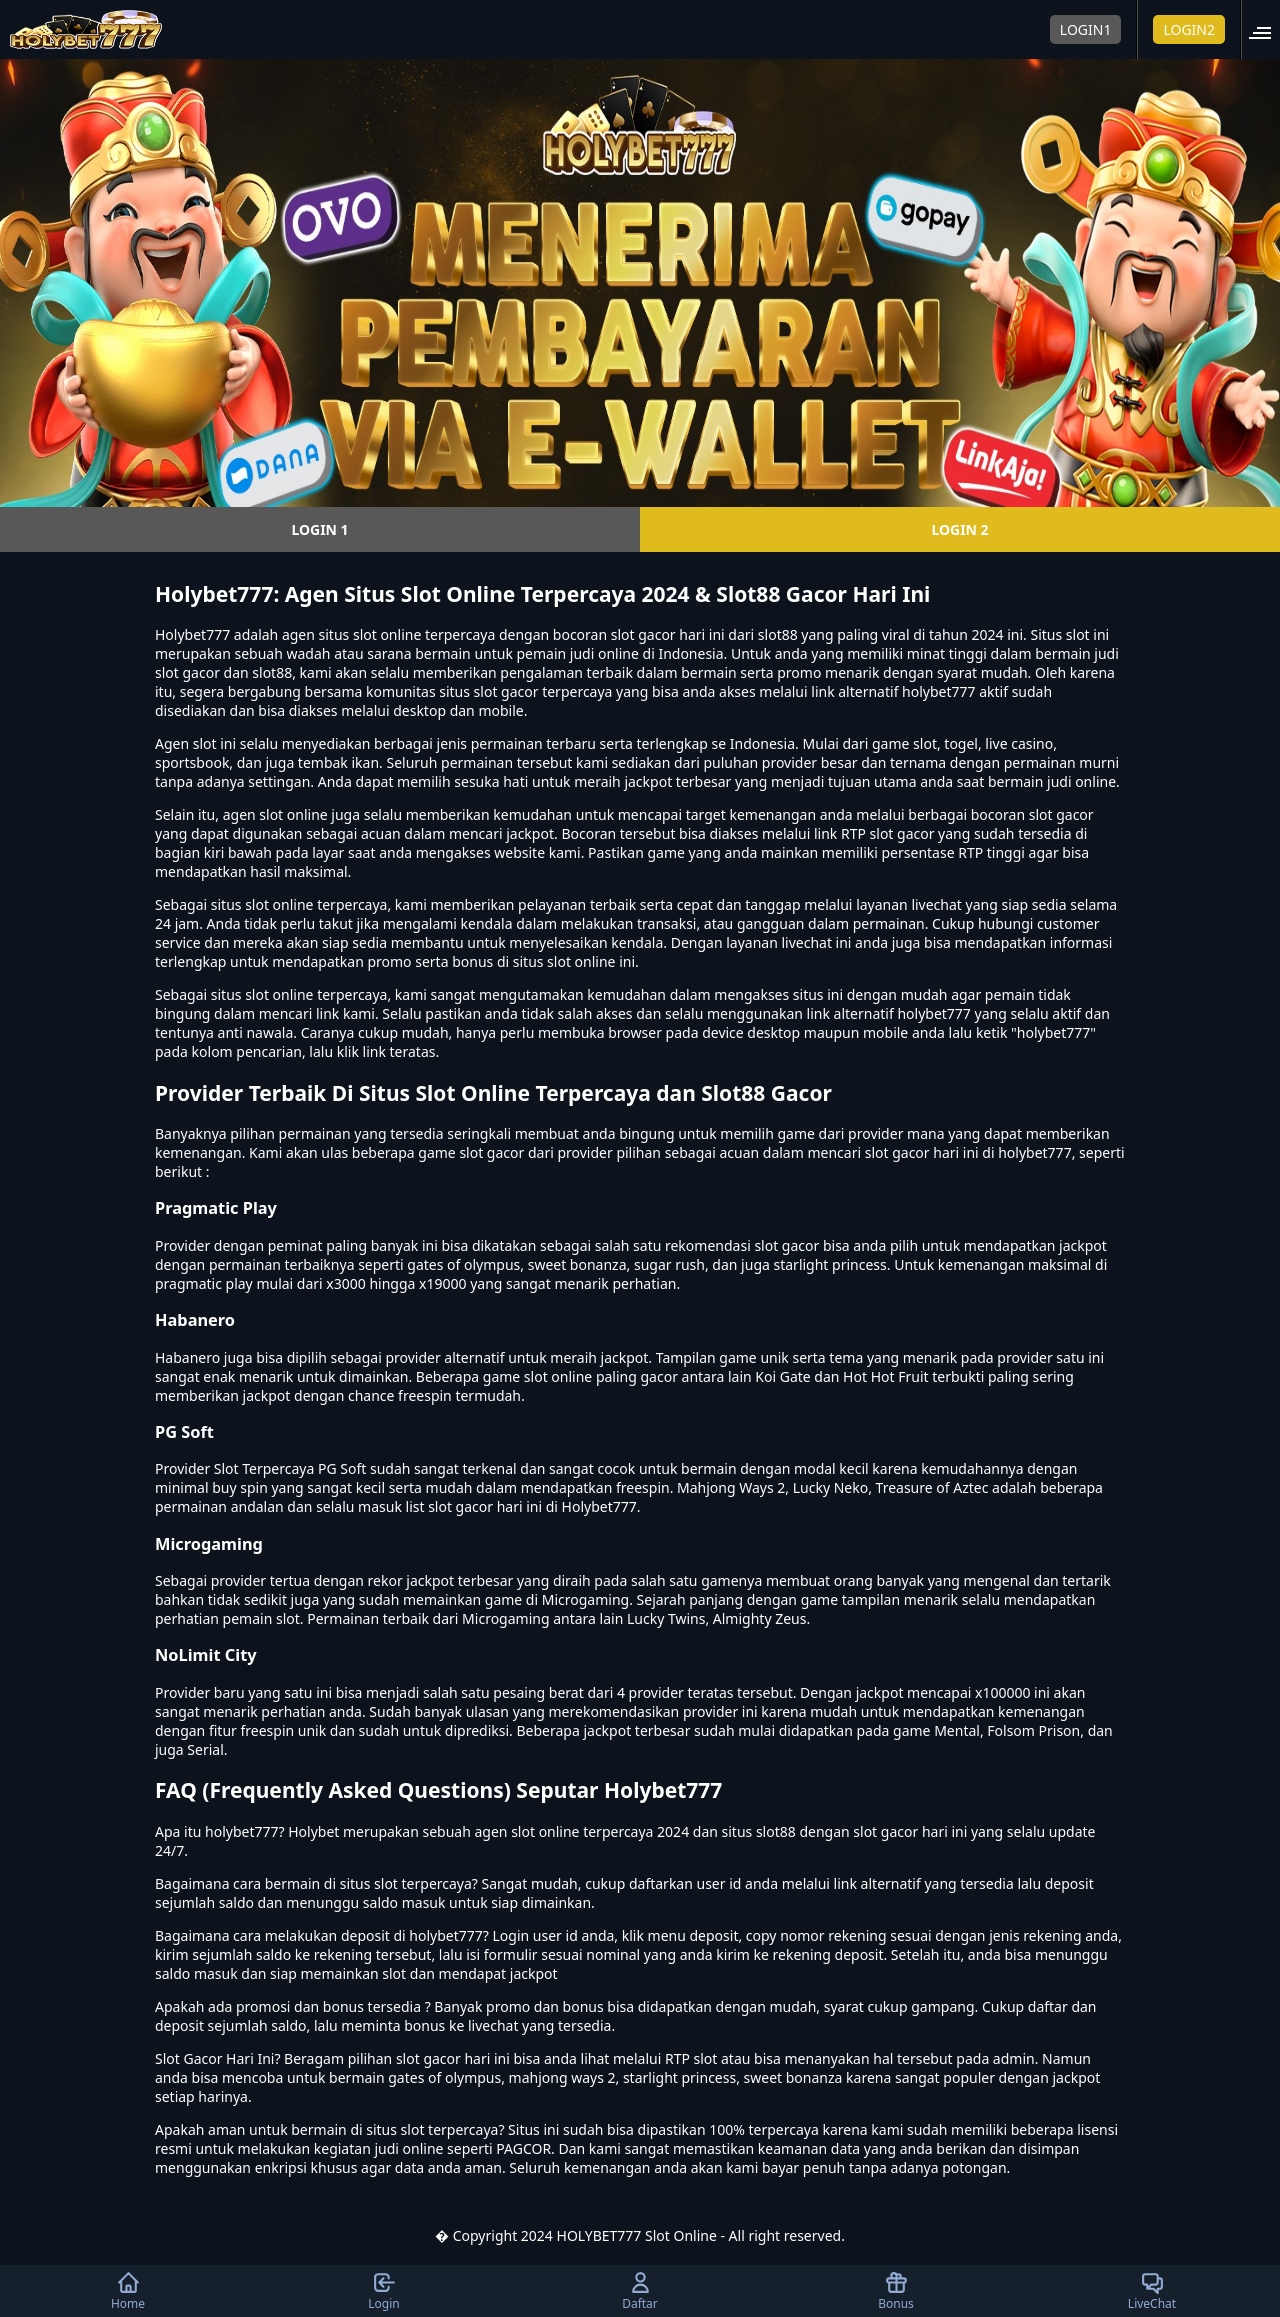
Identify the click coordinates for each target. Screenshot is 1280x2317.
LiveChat (1152, 2291)
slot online (387, 634)
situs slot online (262, 904)
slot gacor (1061, 814)
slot (205, 743)
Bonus (896, 2291)
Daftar (640, 2291)
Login (383, 2291)
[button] (1266, 29)
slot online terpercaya (316, 994)
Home (128, 2291)
